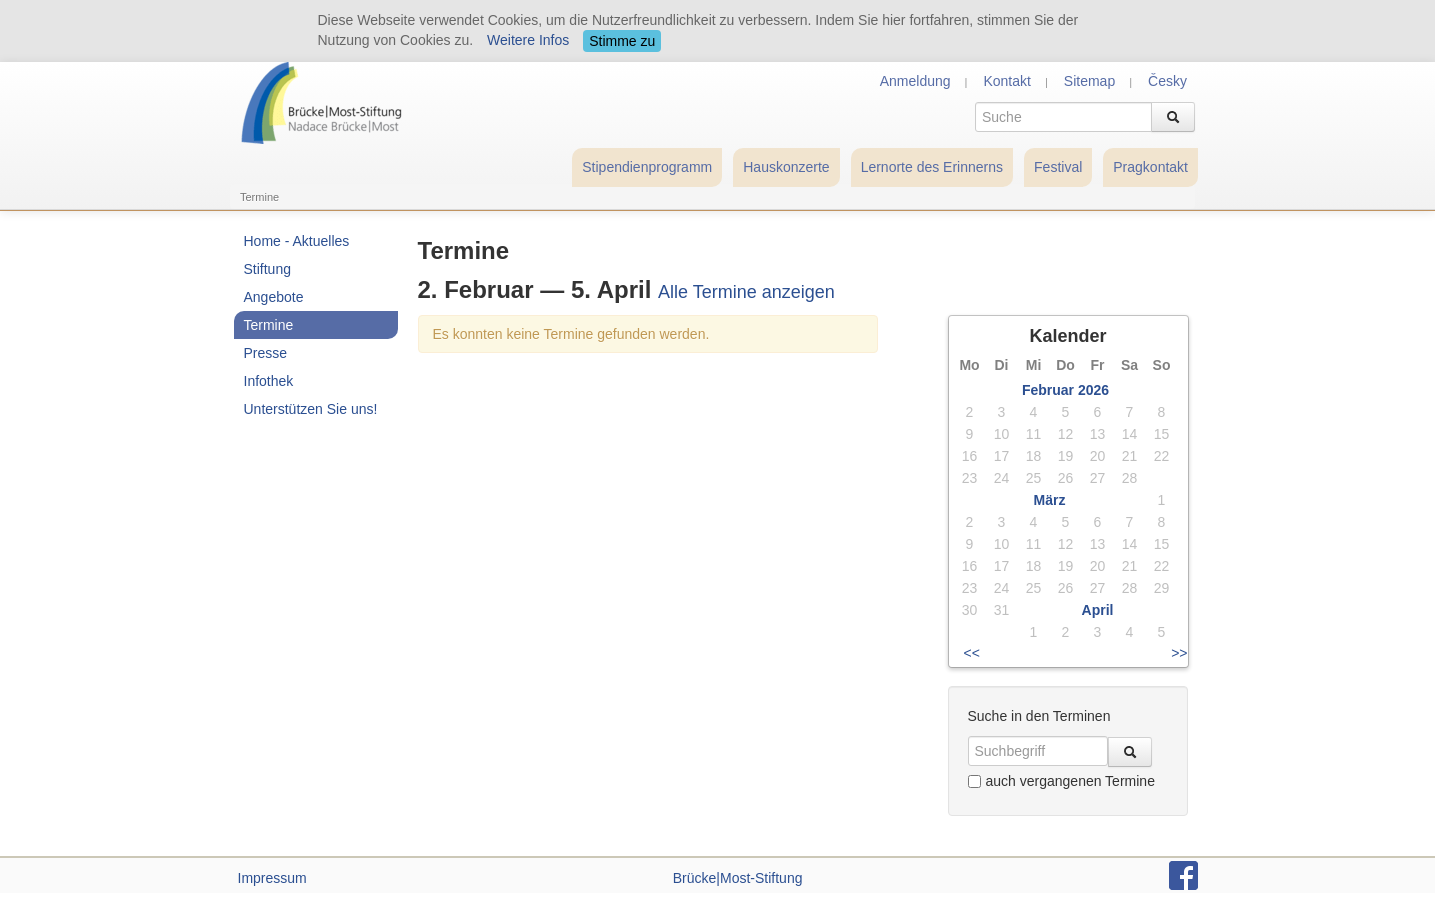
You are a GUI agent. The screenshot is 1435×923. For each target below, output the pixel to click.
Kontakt (1006, 81)
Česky (1167, 81)
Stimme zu (622, 41)
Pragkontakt (1150, 167)
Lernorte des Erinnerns (932, 167)
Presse (266, 353)
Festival (1058, 167)
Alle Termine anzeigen (746, 292)
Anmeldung (915, 81)
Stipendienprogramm (647, 167)
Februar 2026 (1065, 390)
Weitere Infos (528, 40)
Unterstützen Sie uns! (311, 409)
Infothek (269, 381)
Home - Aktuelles (297, 241)
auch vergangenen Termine (1061, 781)
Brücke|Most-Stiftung (738, 878)
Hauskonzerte (786, 167)
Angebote (274, 297)
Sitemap (1089, 81)
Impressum (272, 878)
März (1050, 500)
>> (1179, 653)
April (1098, 610)
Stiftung (267, 269)
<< (972, 653)
